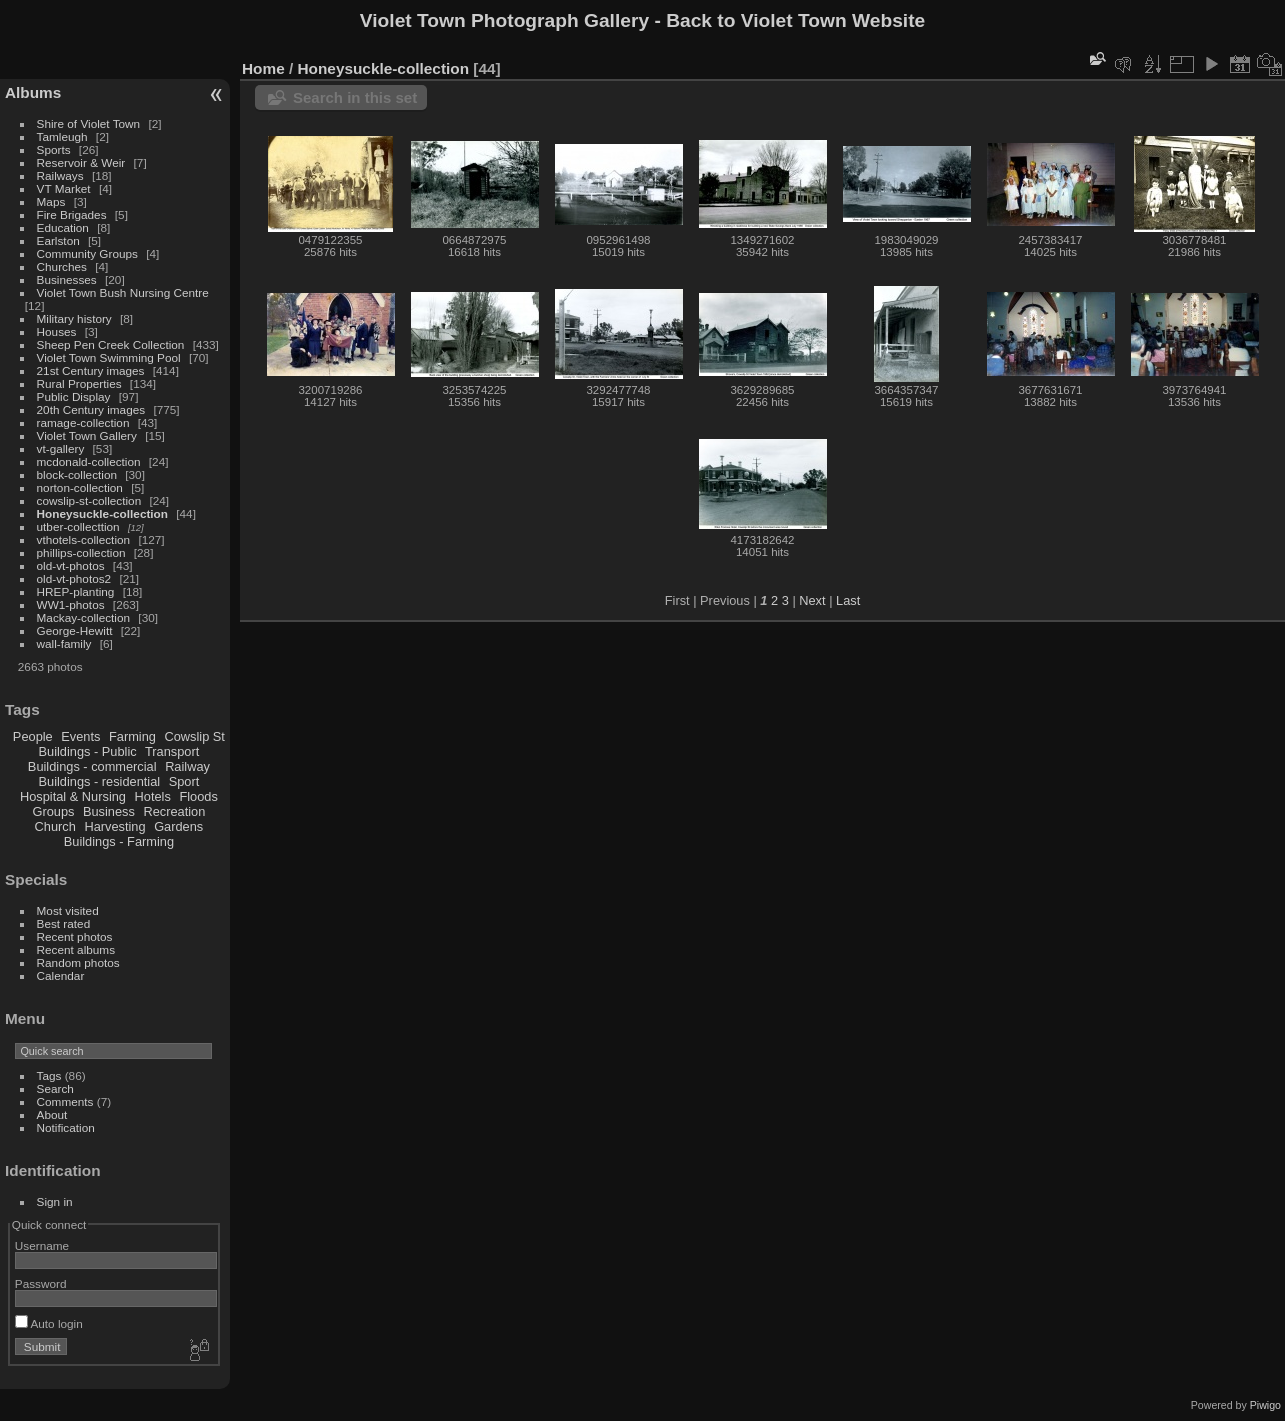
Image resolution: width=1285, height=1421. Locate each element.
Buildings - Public (88, 751)
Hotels (153, 796)
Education (63, 227)
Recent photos (75, 936)
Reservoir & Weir (81, 162)
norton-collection (80, 487)
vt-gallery (61, 448)
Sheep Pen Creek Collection (111, 344)
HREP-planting (76, 591)
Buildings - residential (100, 781)
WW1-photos (71, 604)
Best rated (64, 923)
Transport (172, 751)
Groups (53, 811)
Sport (184, 781)
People (33, 736)
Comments (65, 1101)
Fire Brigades (72, 214)
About (52, 1114)
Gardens (178, 826)
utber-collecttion (78, 526)
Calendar (61, 975)
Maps (51, 201)
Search (55, 1088)
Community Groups (87, 253)
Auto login (49, 1323)
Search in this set (355, 97)
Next (812, 600)
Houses (57, 331)
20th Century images (91, 409)
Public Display (74, 396)
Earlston (58, 240)
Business (109, 811)
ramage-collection (83, 422)
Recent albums (76, 949)
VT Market (64, 188)
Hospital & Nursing (73, 796)
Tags (49, 1075)
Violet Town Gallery (87, 435)
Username (42, 1245)
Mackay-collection (84, 617)
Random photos (78, 962)
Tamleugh (62, 136)
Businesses (67, 279)
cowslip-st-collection (89, 500)
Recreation (174, 811)
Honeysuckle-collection (102, 513)
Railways (60, 175)
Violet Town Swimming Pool (109, 357)
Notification (66, 1127)
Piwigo (1265, 1405)
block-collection (77, 474)
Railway (187, 766)
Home (263, 68)
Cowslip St (194, 736)
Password (41, 1283)
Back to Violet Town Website (795, 20)
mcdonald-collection (89, 461)
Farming (132, 736)
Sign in (55, 1201)
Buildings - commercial (92, 766)
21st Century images (91, 370)
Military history (74, 318)
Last (848, 600)
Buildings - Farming (119, 841)
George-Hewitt (75, 630)
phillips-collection (81, 552)
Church (55, 826)
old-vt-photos (71, 565)
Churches (62, 266)
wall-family (64, 643)
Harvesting (114, 826)
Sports (54, 149)
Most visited (68, 910)
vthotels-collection (84, 539)
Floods (198, 796)
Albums (33, 92)
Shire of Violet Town (89, 123)
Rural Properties (79, 383)
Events (80, 736)
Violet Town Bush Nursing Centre (123, 292)
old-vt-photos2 (74, 578)
